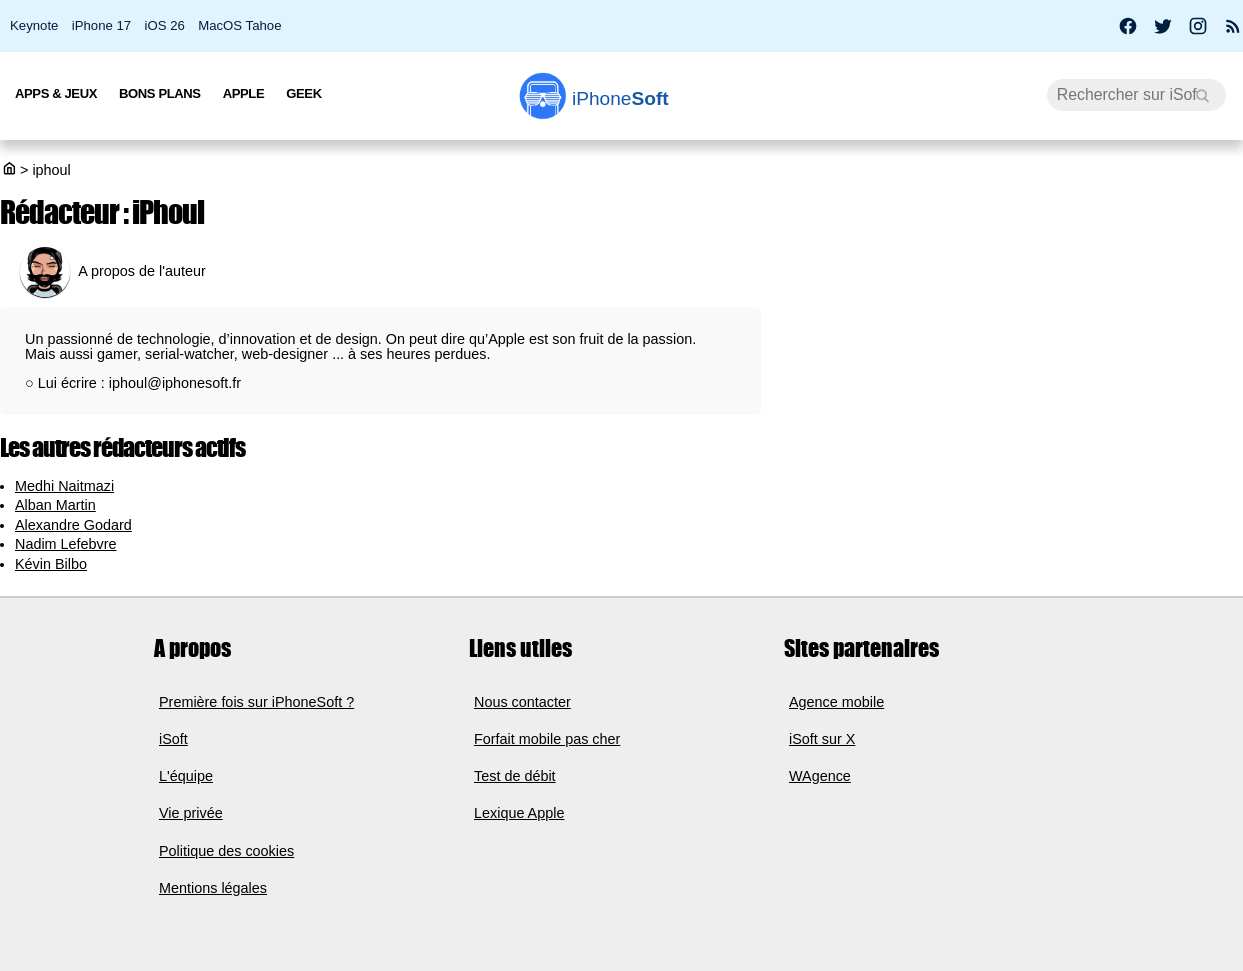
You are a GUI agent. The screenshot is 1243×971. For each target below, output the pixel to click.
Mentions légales (213, 888)
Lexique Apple (519, 813)
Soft (620, 98)
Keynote (34, 25)
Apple (244, 93)
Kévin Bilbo (51, 564)
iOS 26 (165, 25)
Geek (303, 93)
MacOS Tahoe (239, 25)
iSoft (173, 739)
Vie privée (191, 813)
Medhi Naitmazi (64, 486)
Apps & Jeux (56, 93)
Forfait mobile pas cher (547, 739)
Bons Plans (160, 93)
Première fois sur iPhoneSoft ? (256, 702)
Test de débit (515, 776)
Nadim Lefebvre (66, 544)
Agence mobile (836, 702)
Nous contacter (522, 702)
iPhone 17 (101, 25)
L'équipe (186, 776)
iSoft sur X (822, 739)
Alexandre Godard (73, 525)
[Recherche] (1136, 95)
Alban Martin (55, 505)
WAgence (820, 776)
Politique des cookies (226, 851)
